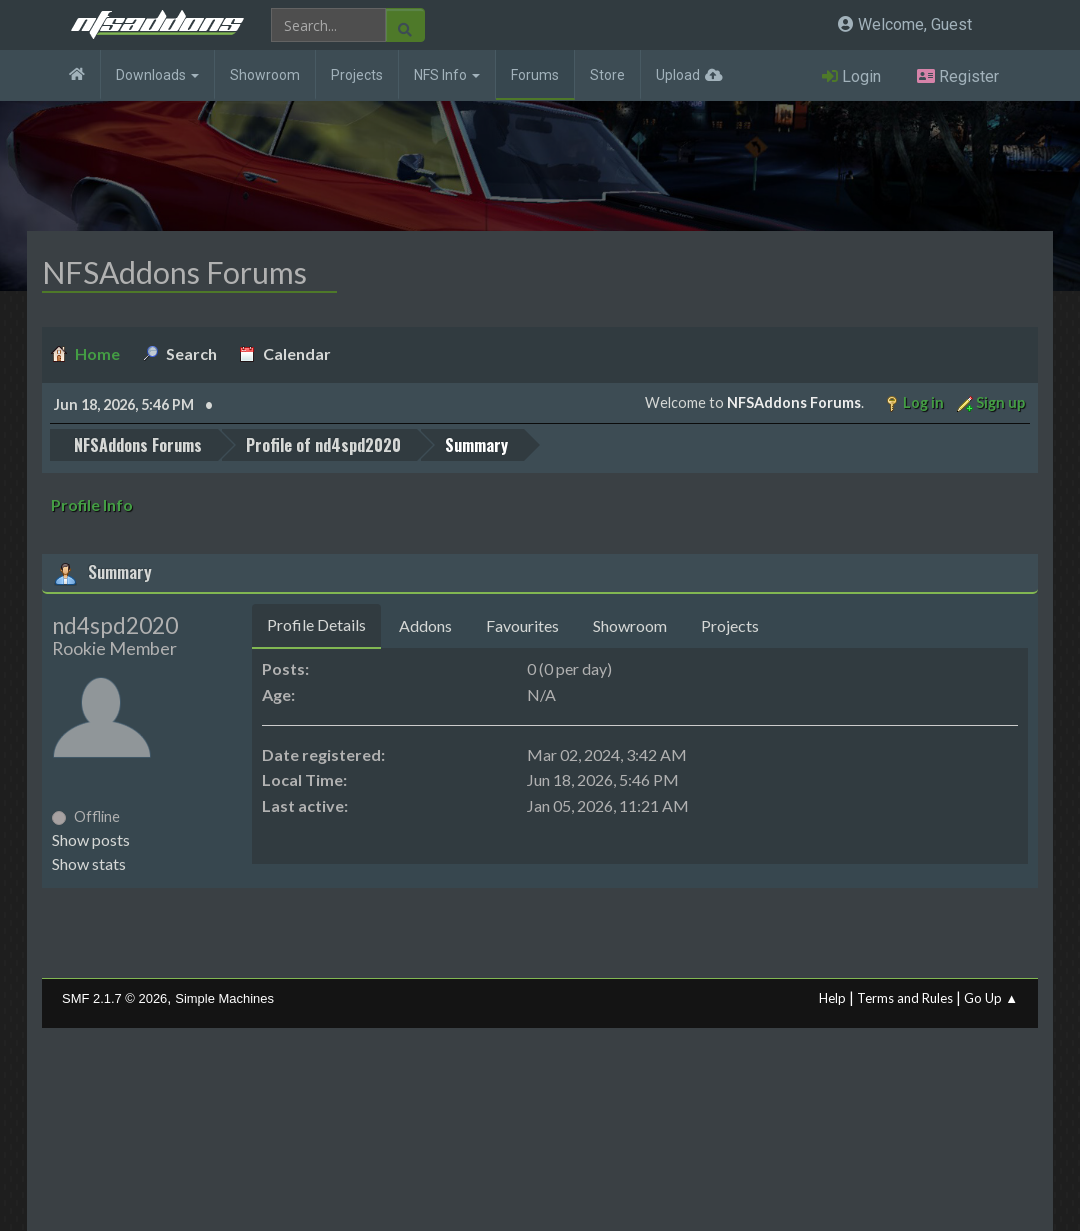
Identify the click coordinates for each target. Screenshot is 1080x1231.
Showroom (265, 75)
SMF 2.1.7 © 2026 (114, 998)
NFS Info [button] (447, 75)
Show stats (89, 863)
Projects (357, 75)
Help (832, 998)
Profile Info (92, 504)
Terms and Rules (905, 998)
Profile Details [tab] (316, 624)
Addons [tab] (425, 625)
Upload (678, 75)
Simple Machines (224, 998)
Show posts (91, 839)
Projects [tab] (730, 625)
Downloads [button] (157, 75)
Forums (535, 75)
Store (607, 75)
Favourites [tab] (522, 625)
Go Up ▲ (991, 998)
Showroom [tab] (630, 625)
